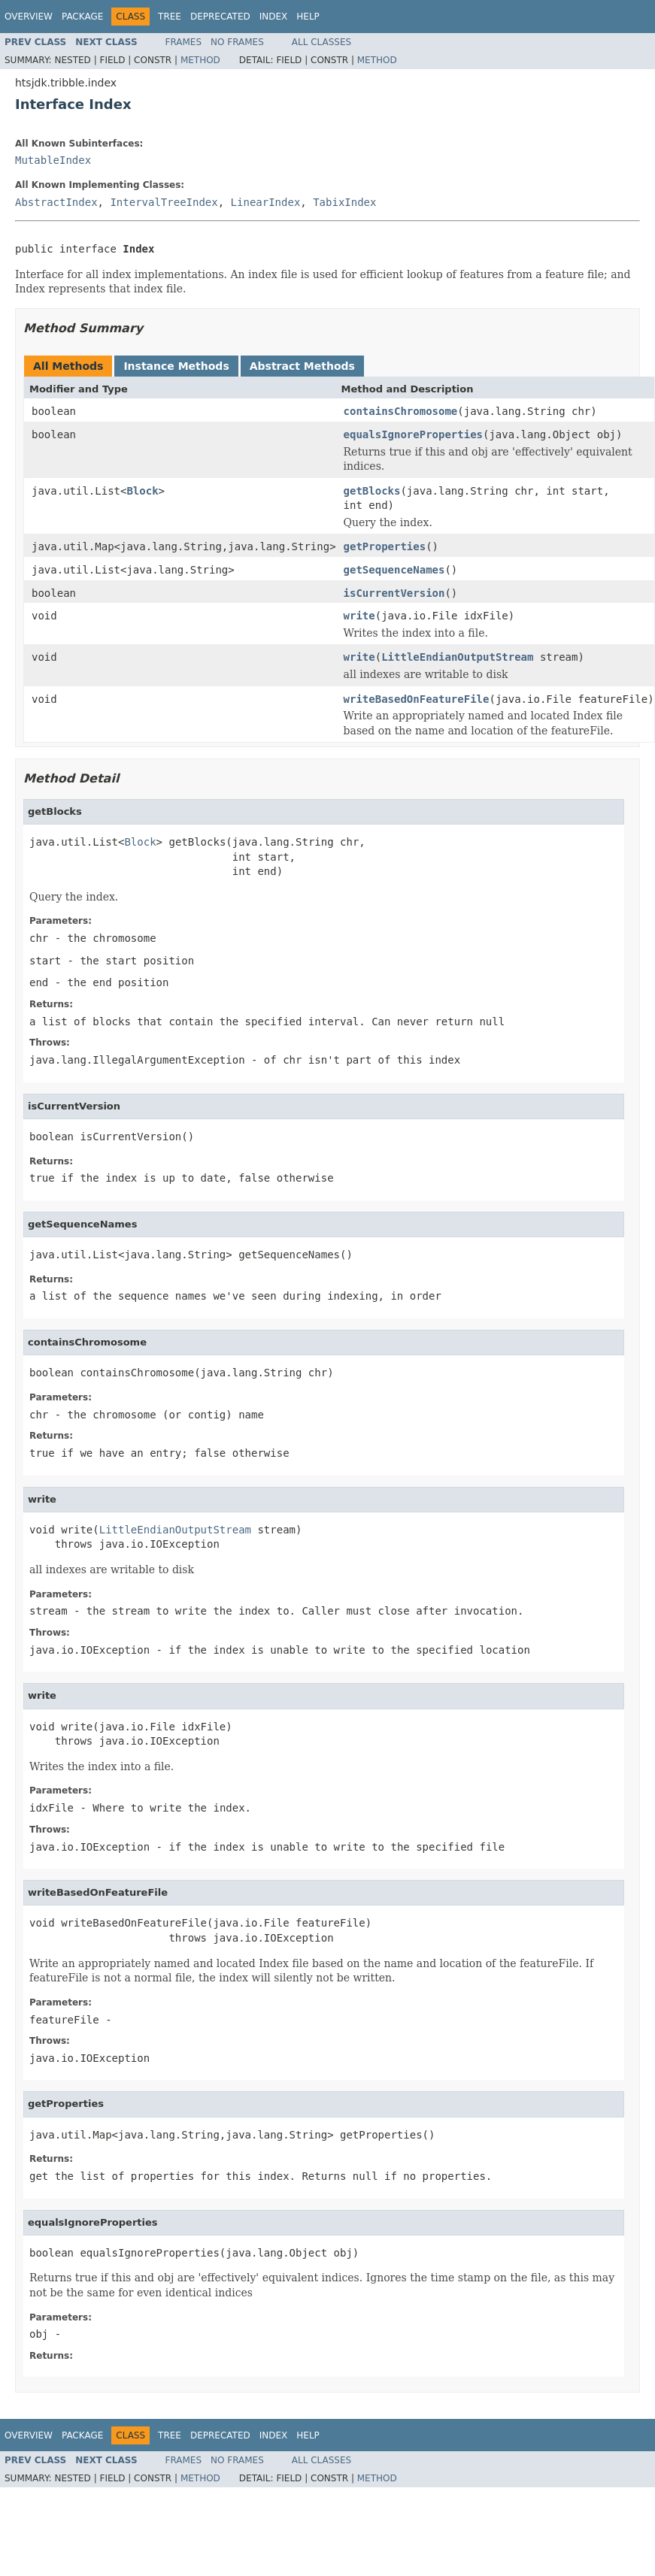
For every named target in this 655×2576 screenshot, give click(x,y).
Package (82, 16)
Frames (183, 42)
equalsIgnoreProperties (413, 434)
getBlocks (372, 491)
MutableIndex (53, 160)
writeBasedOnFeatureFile (417, 699)
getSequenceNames (394, 570)
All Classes (321, 42)
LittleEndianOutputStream (457, 657)
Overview (29, 16)
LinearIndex (266, 202)
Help (308, 16)
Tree (169, 16)
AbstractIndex (56, 202)
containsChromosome (401, 411)
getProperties (385, 546)
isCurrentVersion (394, 593)
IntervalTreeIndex (163, 202)
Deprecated (220, 16)
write (359, 616)
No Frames (237, 42)
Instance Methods (176, 366)
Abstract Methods (302, 366)
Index (273, 16)
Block (142, 491)
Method (200, 60)
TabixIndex (344, 202)
